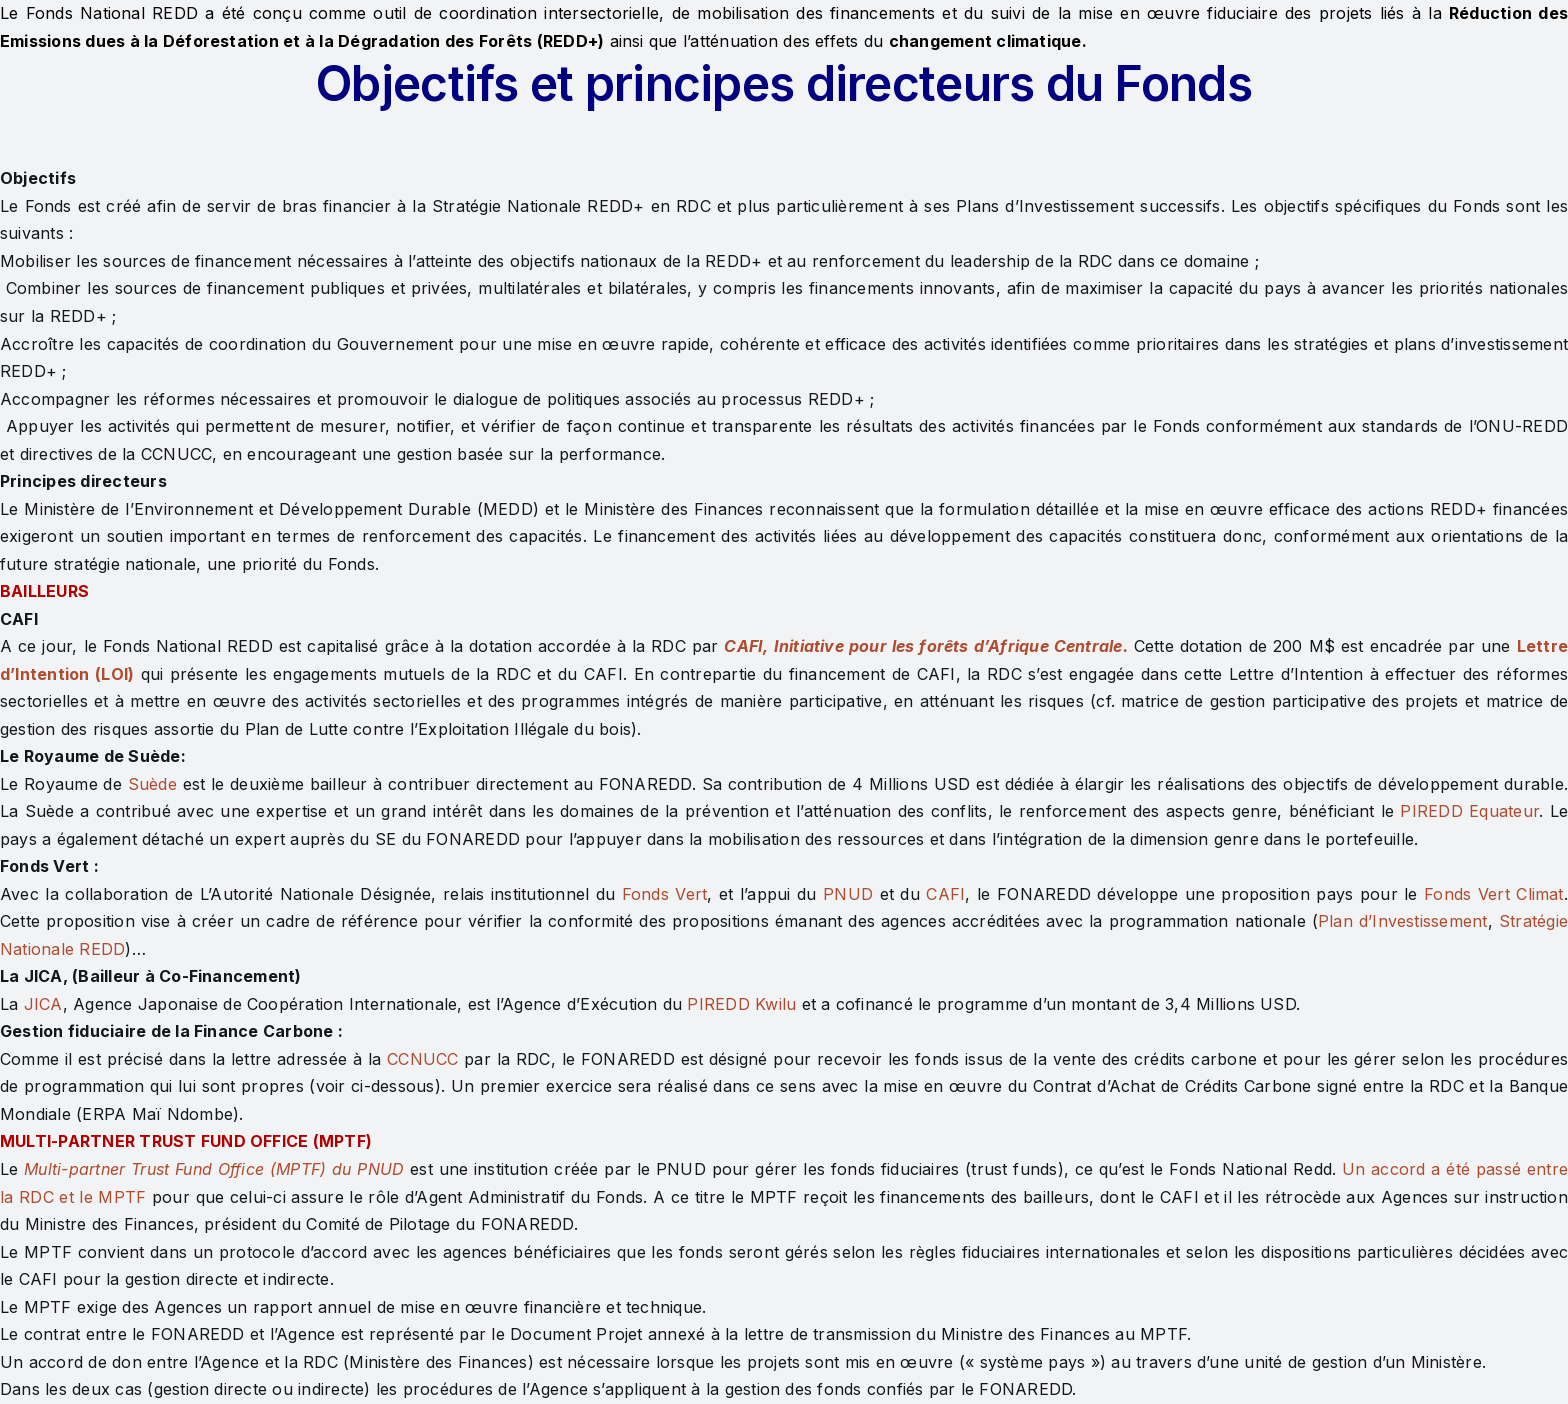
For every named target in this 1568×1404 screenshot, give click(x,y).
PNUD (848, 894)
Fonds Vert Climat (1494, 894)
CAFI (945, 894)
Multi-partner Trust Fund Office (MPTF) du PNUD (214, 1169)
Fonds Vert (665, 894)
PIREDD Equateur (1469, 811)
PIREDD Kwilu (741, 1004)
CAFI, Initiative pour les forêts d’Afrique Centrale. (925, 646)
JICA (43, 1004)
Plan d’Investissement (1403, 921)
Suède (152, 784)
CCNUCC (422, 1059)
